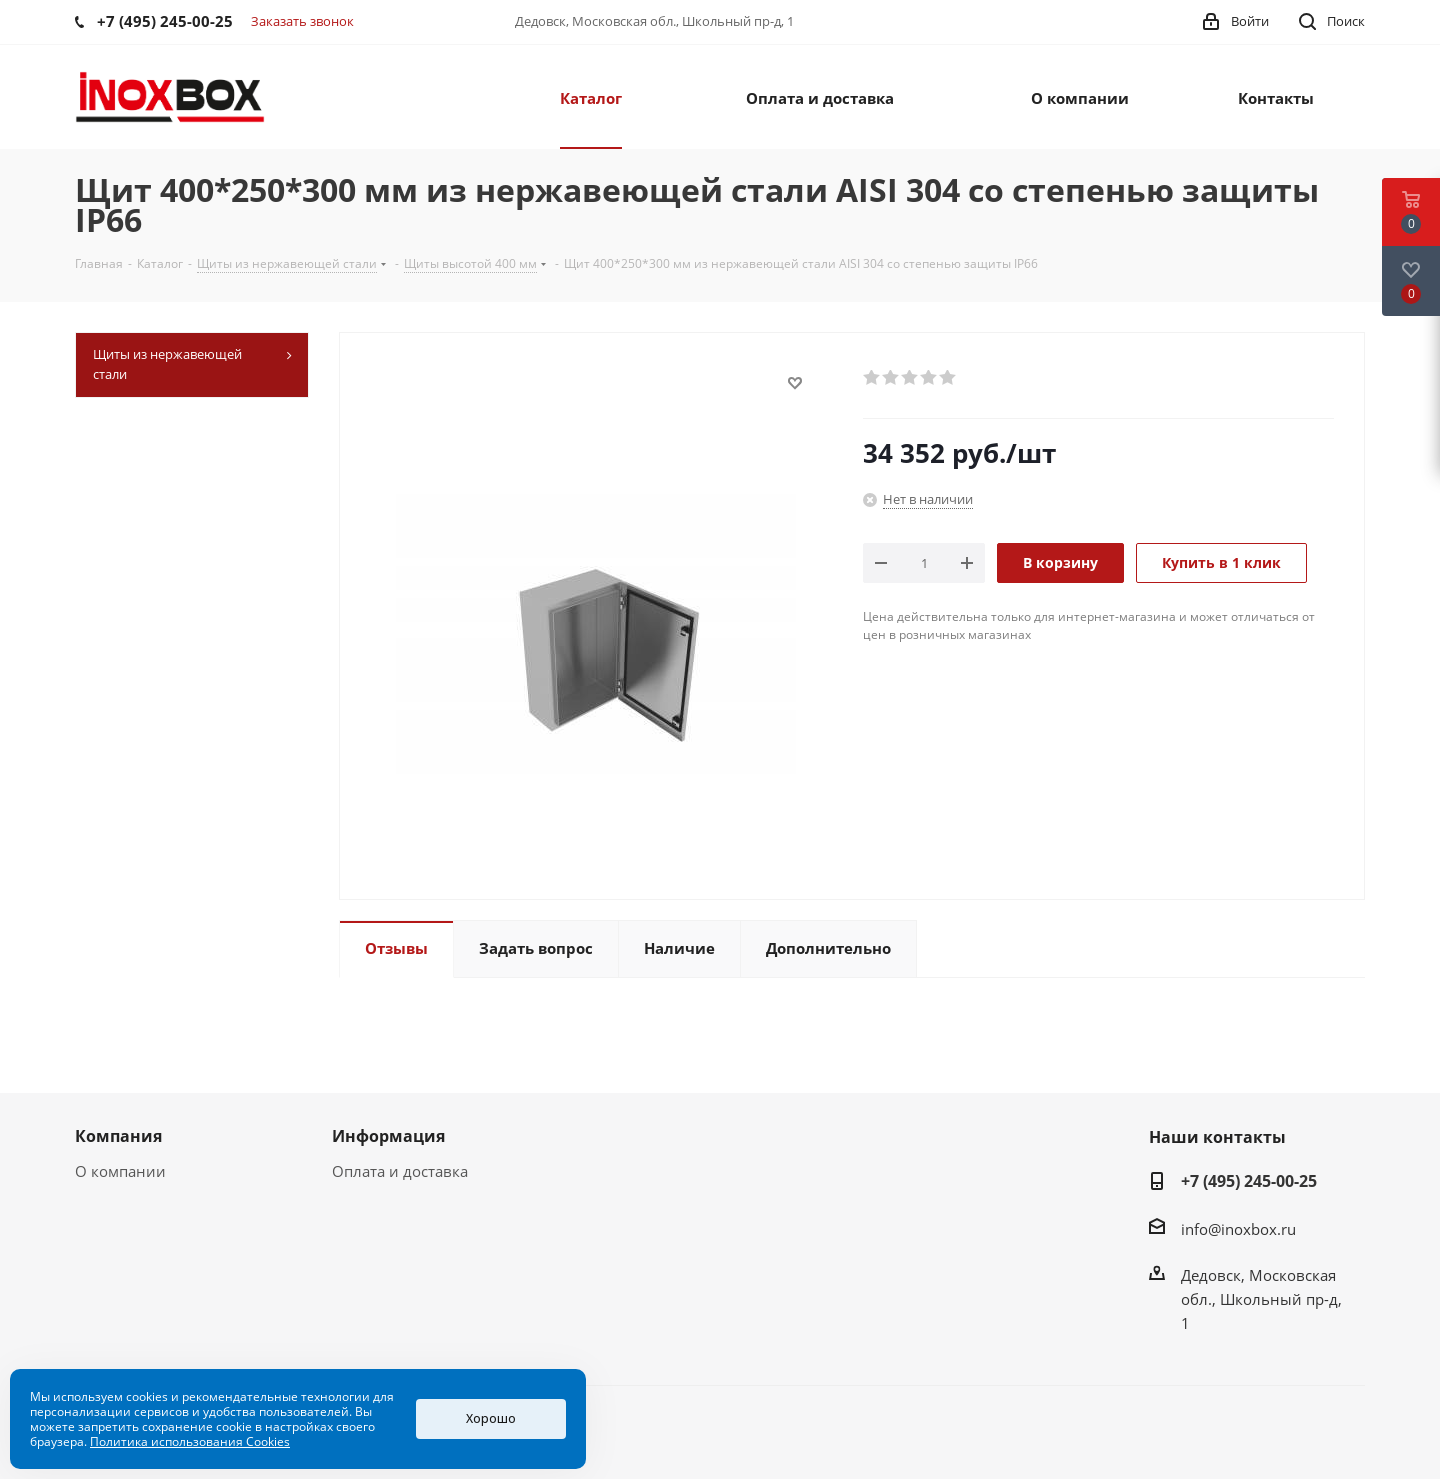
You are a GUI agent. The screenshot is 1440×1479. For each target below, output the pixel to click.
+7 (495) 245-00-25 (1249, 1181)
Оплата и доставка (400, 1171)
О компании (120, 1171)
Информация (388, 1136)
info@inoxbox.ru (1238, 1229)
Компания (118, 1136)
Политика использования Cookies (190, 1441)
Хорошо (491, 1418)
